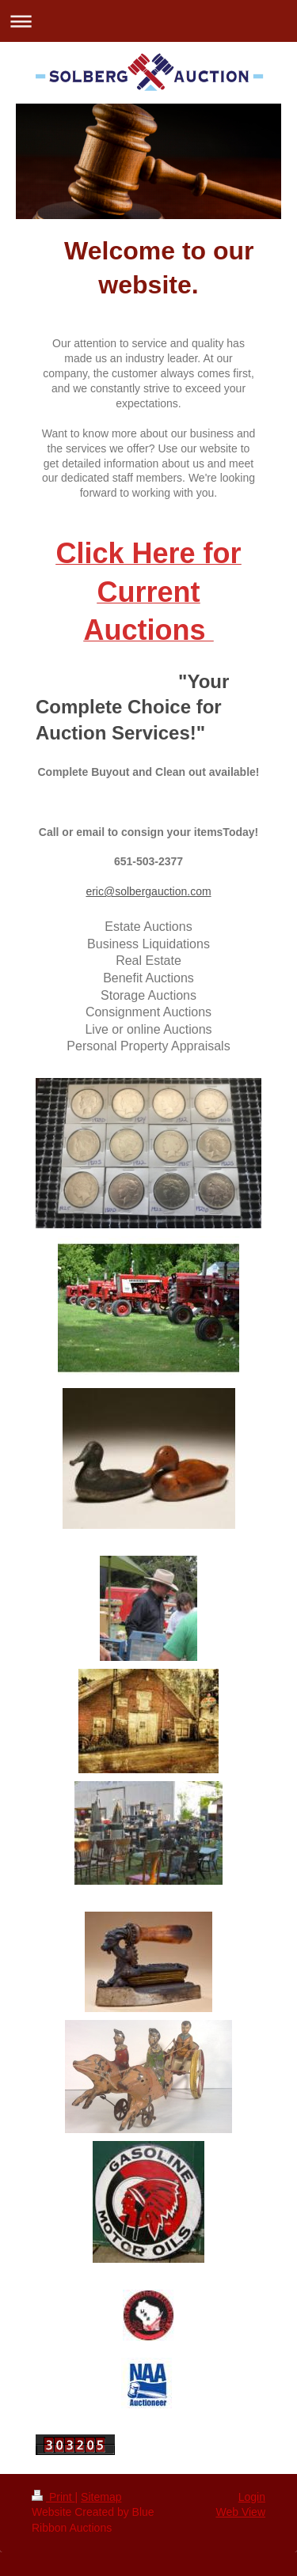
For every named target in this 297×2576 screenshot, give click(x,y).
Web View (240, 2512)
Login (251, 2497)
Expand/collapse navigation (148, 21)
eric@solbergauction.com (148, 891)
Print (53, 2497)
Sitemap (101, 2497)
